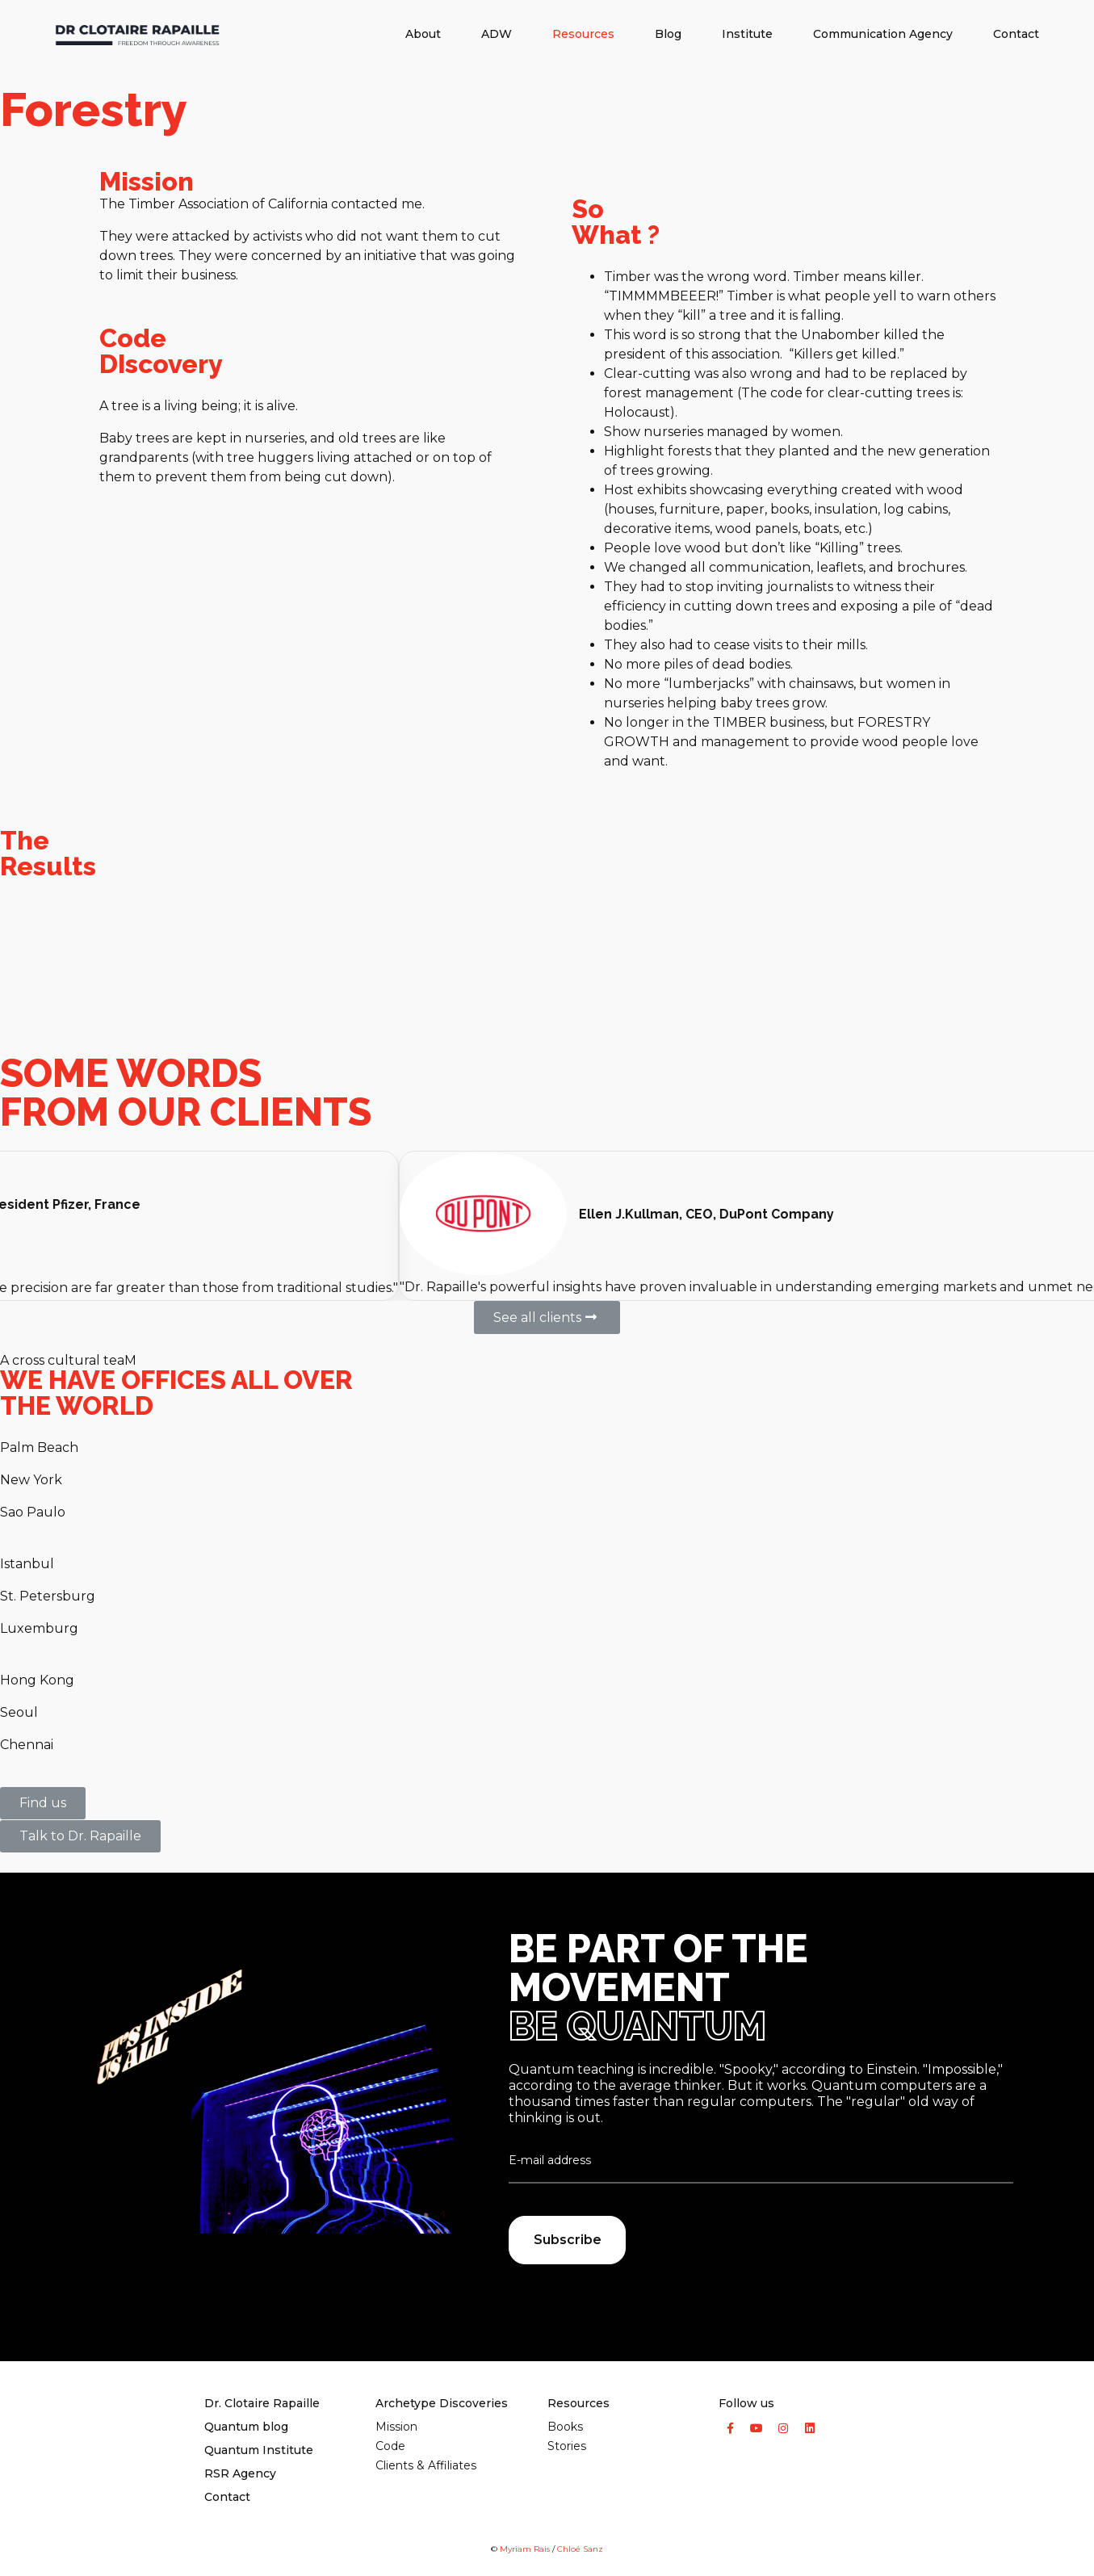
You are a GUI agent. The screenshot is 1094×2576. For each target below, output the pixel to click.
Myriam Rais (525, 2549)
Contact (1016, 34)
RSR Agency (240, 2473)
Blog (668, 34)
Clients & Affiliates (425, 2465)
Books (565, 2426)
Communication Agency (883, 34)
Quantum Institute (258, 2450)
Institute (747, 34)
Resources (583, 34)
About (423, 34)
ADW (496, 34)
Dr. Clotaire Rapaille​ (262, 2403)
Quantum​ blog (246, 2426)
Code (390, 2446)
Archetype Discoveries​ (441, 2403)
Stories (566, 2446)
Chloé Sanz (580, 2549)
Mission (396, 2426)
